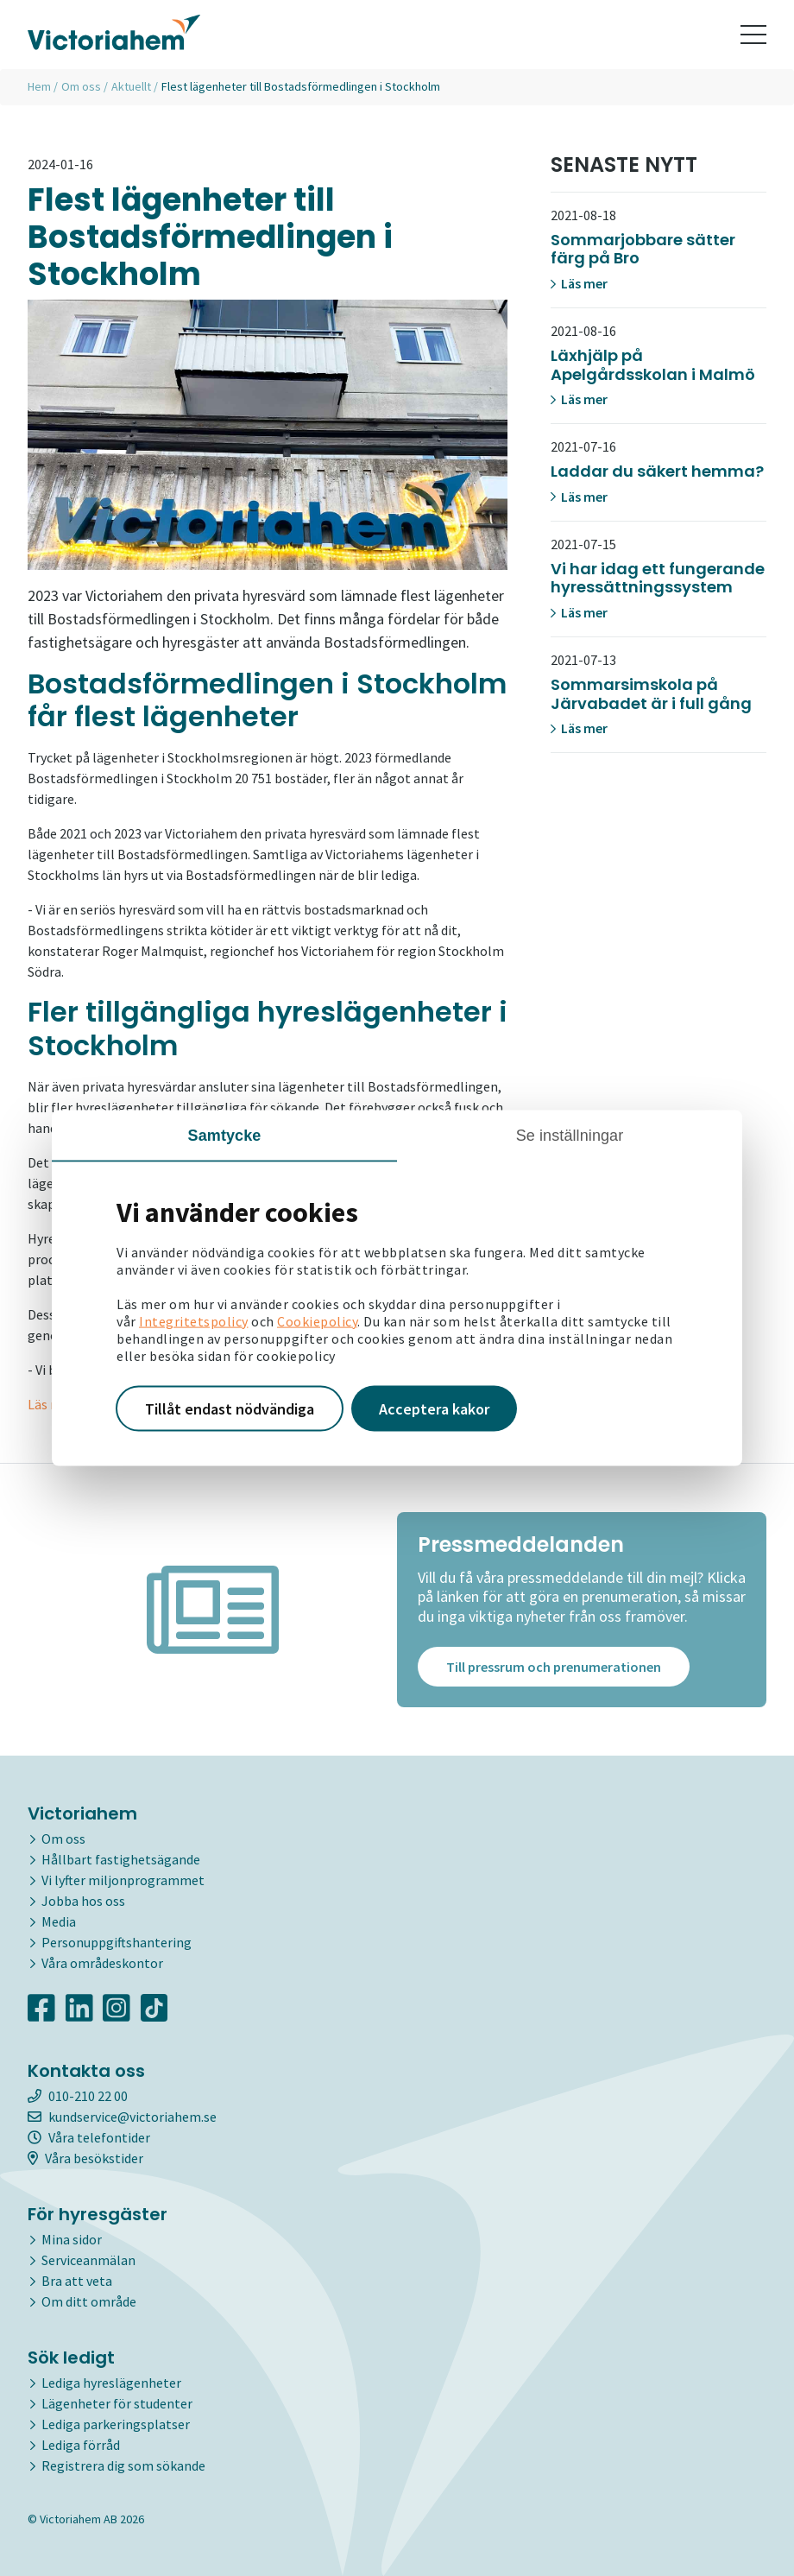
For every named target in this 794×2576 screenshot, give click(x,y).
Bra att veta (76, 2280)
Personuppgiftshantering (116, 1942)
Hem (39, 86)
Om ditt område (88, 2301)
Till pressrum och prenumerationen (553, 1666)
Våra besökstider (85, 2158)
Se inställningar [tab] (570, 1134)
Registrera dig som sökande (123, 2465)
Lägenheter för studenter (116, 2403)
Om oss (81, 86)
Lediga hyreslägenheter (111, 2382)
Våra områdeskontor (102, 1963)
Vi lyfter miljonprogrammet (123, 1880)
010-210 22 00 (78, 2095)
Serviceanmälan (88, 2260)
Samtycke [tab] (225, 1134)
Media (58, 1921)
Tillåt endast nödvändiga (229, 1408)
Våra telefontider (89, 2137)
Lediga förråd (80, 2444)
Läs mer (579, 283)
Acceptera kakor (434, 1408)
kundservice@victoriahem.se (122, 2116)
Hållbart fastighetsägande (120, 1859)
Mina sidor (71, 2239)
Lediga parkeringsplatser (115, 2424)
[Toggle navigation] (753, 34)
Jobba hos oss (83, 1900)
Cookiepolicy (317, 1320)
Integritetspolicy (194, 1320)
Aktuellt (131, 86)
